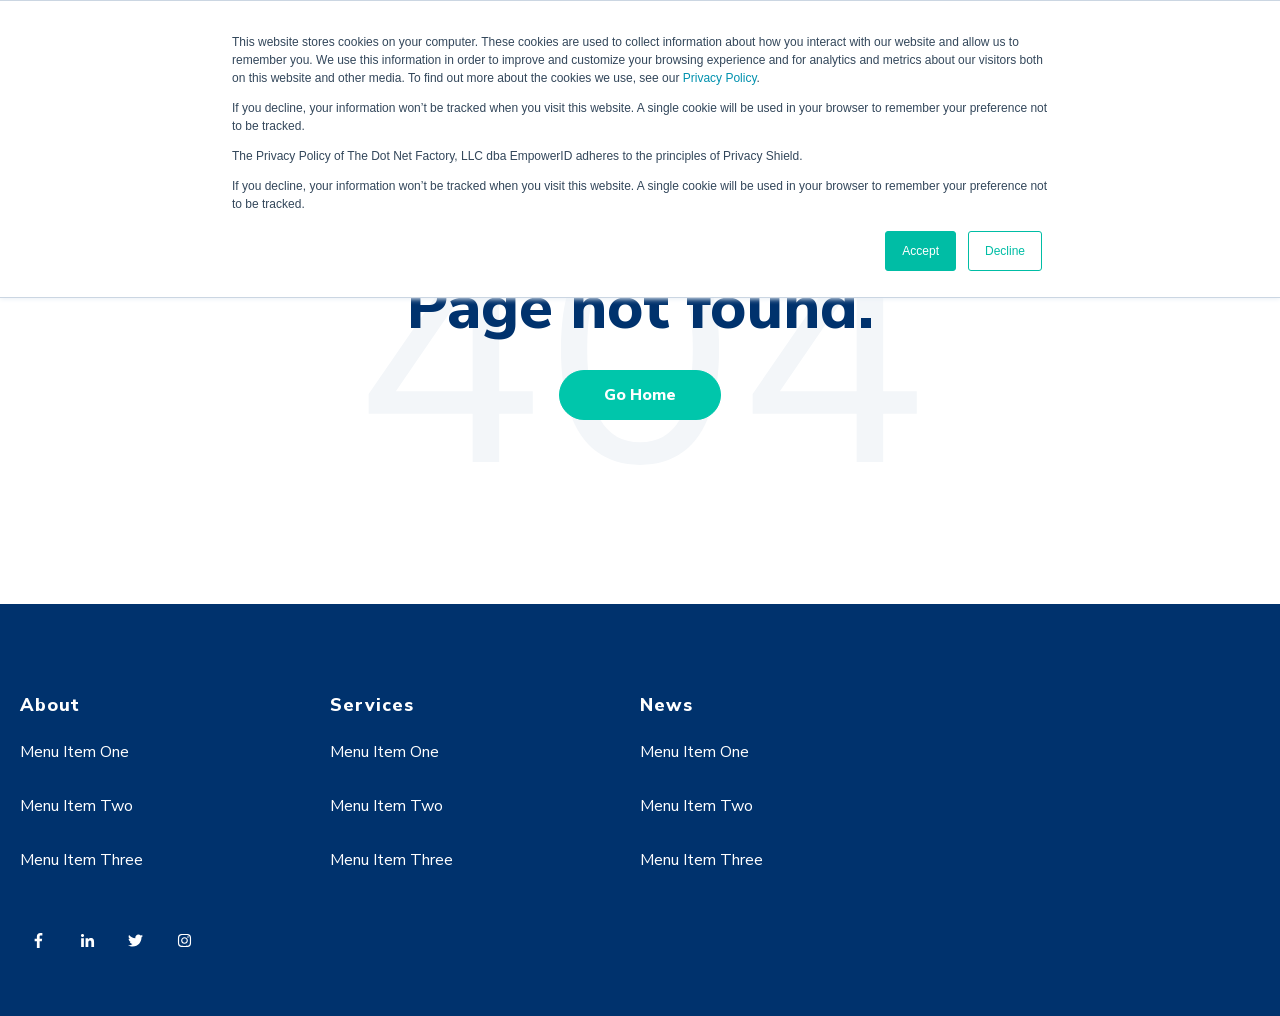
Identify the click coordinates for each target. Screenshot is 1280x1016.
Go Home (640, 395)
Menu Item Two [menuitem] (76, 806)
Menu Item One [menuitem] (74, 752)
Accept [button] (920, 251)
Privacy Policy (720, 78)
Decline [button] (1005, 251)
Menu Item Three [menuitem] (81, 860)
